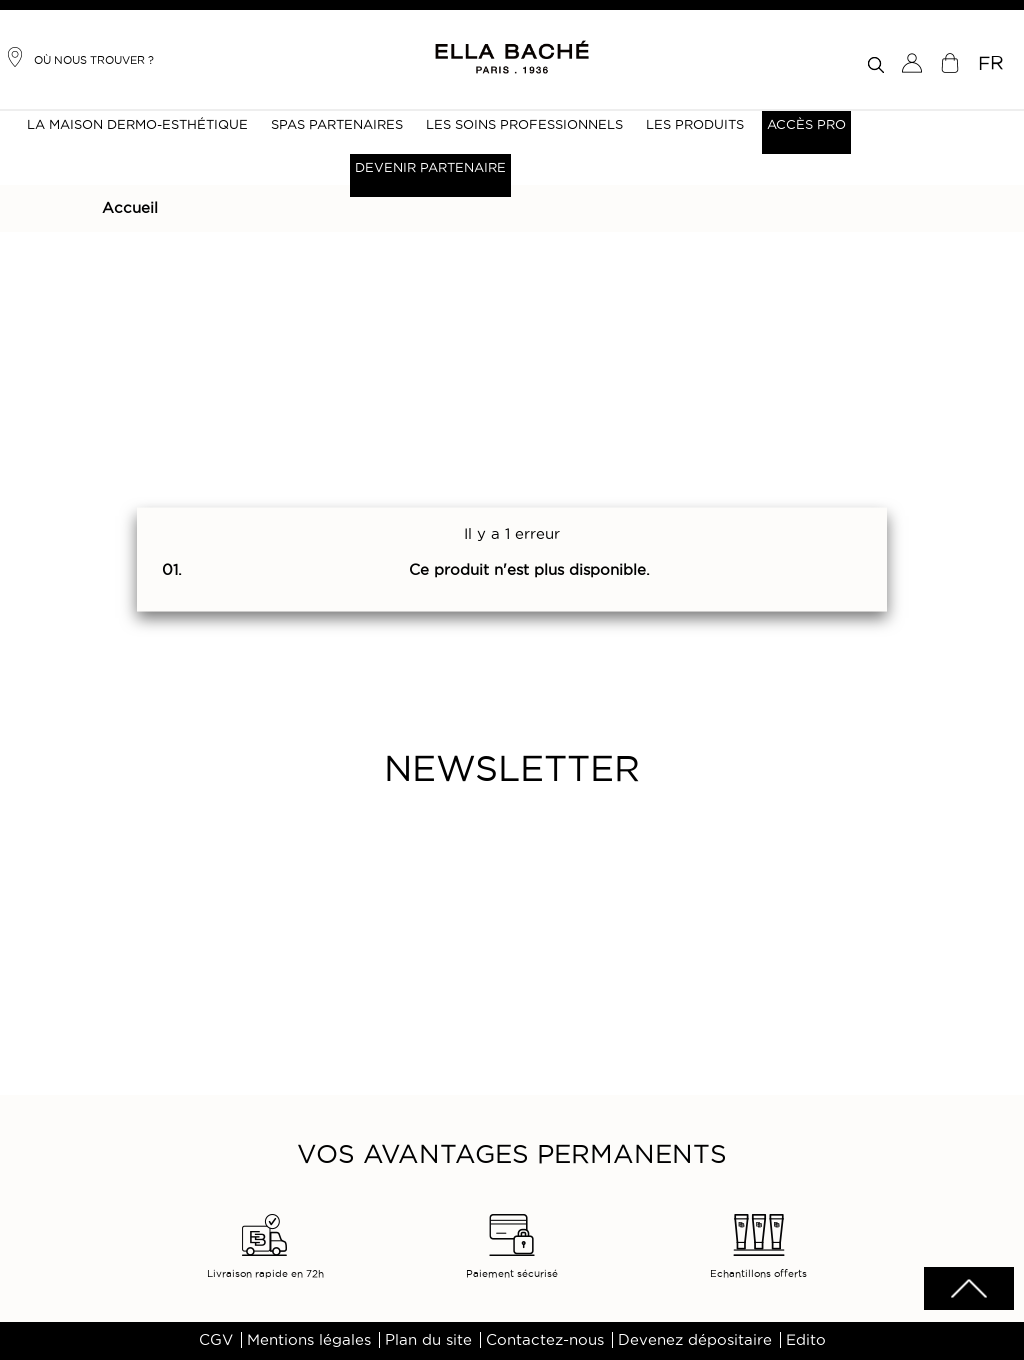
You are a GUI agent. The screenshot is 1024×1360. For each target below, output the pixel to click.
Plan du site (428, 1340)
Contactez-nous (545, 1340)
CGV (216, 1340)
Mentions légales (309, 1340)
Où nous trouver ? (79, 57)
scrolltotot (969, 1288)
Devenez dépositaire (695, 1340)
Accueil (130, 208)
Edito (806, 1340)
